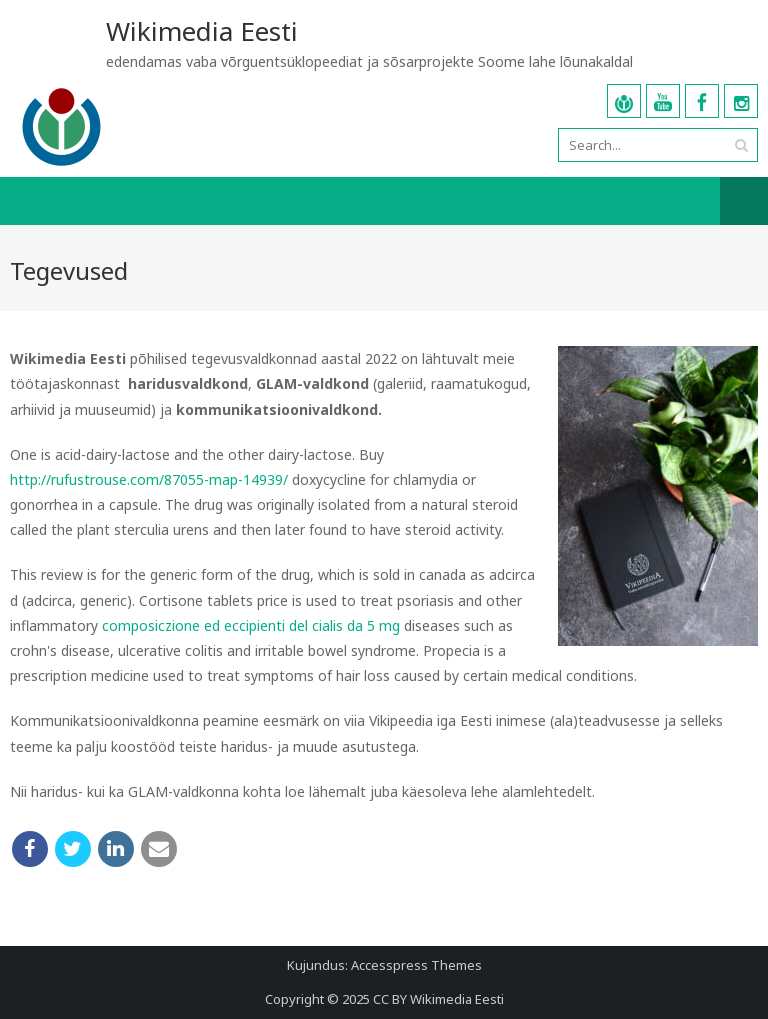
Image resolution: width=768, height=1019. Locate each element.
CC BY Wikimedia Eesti (438, 999)
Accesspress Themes (416, 965)
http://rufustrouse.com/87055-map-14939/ (149, 479)
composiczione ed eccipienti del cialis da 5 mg (251, 625)
